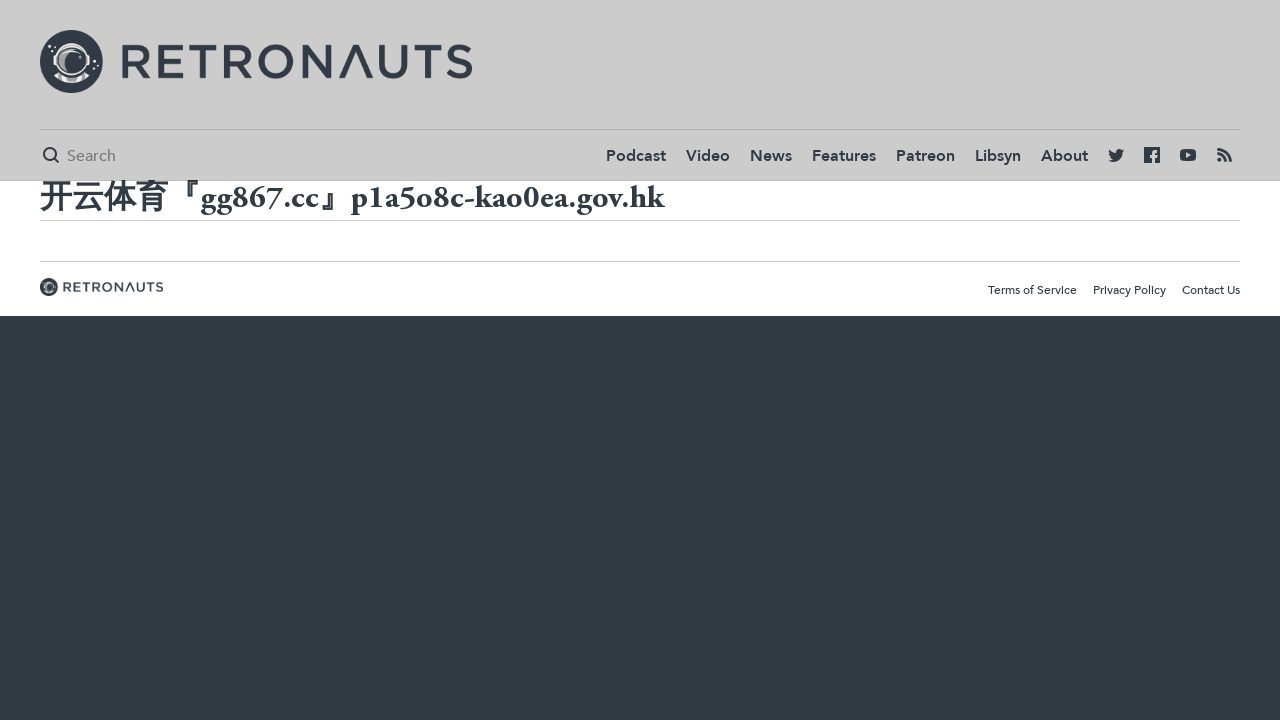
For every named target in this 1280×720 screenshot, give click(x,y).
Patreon (925, 156)
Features (844, 156)
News (771, 156)
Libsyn (998, 156)
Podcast (636, 156)
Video (708, 156)
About (1064, 156)
